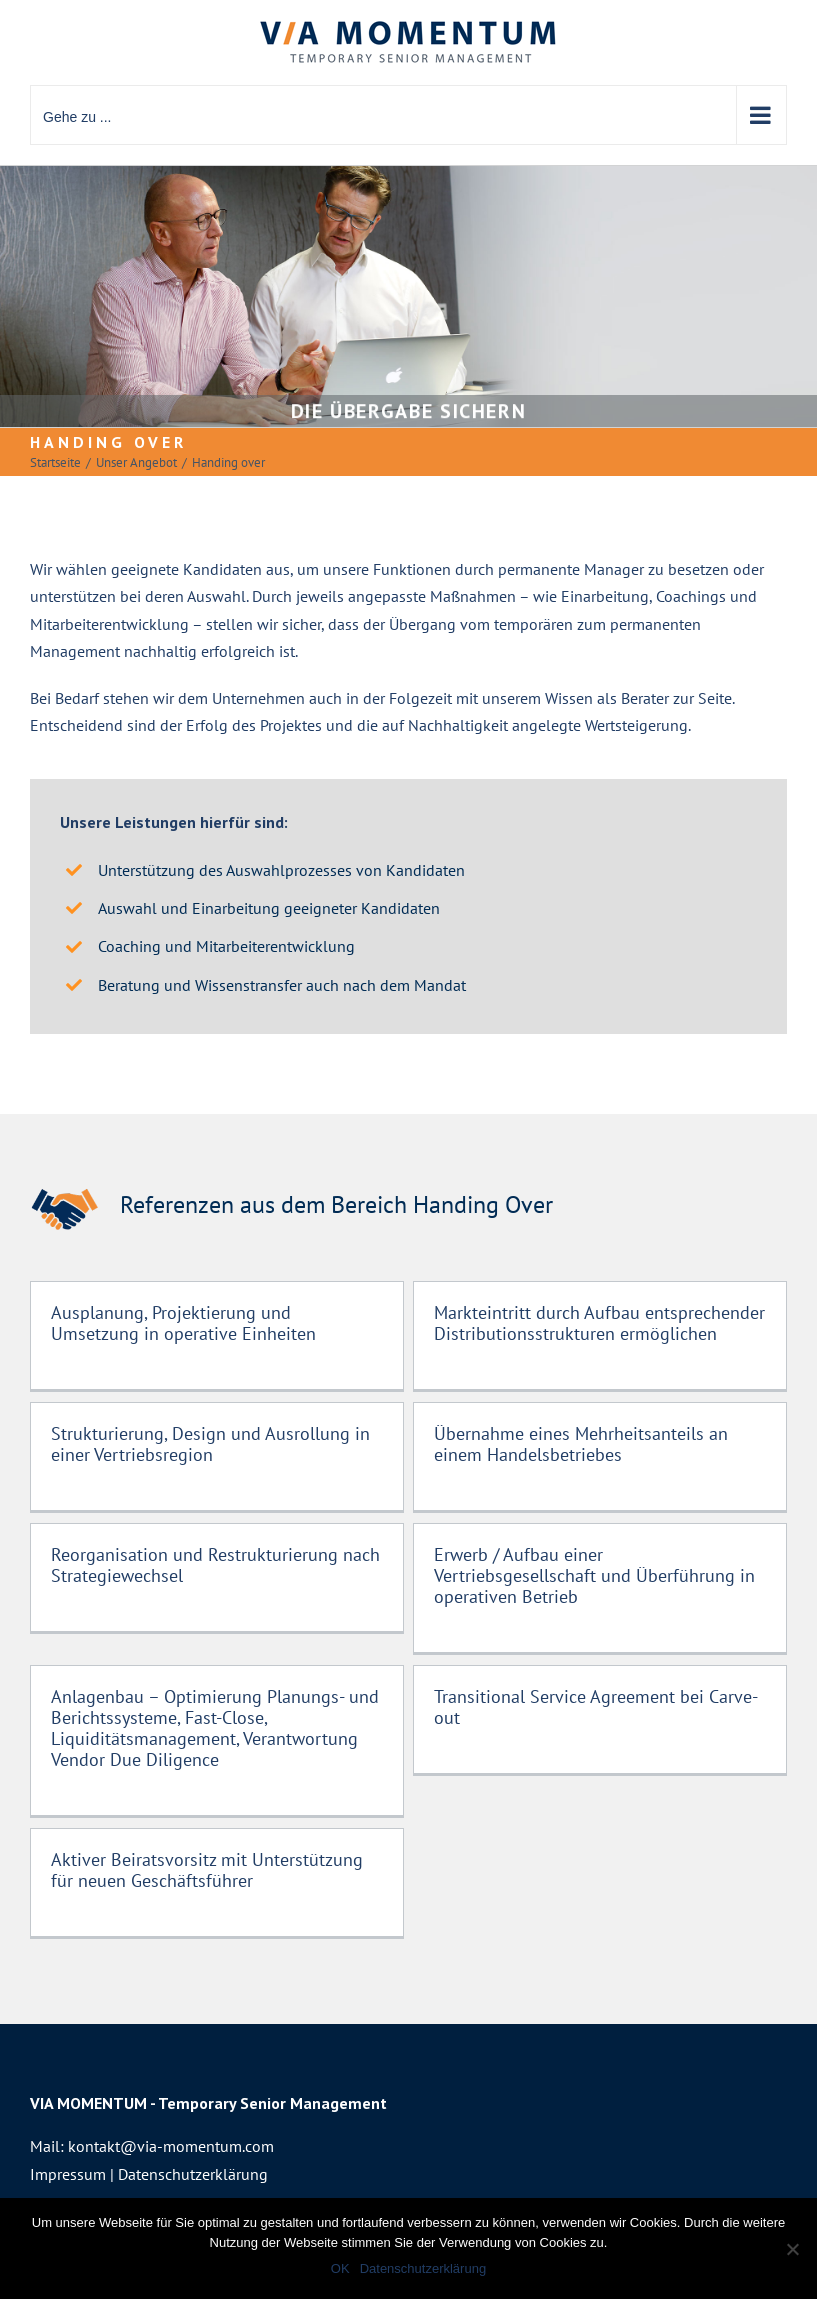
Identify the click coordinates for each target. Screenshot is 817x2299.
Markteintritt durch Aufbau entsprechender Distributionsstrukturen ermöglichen (599, 1323)
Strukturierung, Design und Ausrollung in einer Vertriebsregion (210, 1444)
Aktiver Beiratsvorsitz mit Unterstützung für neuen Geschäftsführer (207, 1870)
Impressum (68, 2174)
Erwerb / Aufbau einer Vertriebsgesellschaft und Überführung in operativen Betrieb (594, 1575)
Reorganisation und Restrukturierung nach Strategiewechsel (215, 1565)
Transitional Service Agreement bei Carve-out (596, 1707)
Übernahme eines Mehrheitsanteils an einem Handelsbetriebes (581, 1444)
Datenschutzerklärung (193, 2174)
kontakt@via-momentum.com (171, 2146)
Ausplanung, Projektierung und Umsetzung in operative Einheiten (183, 1323)
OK (340, 2268)
